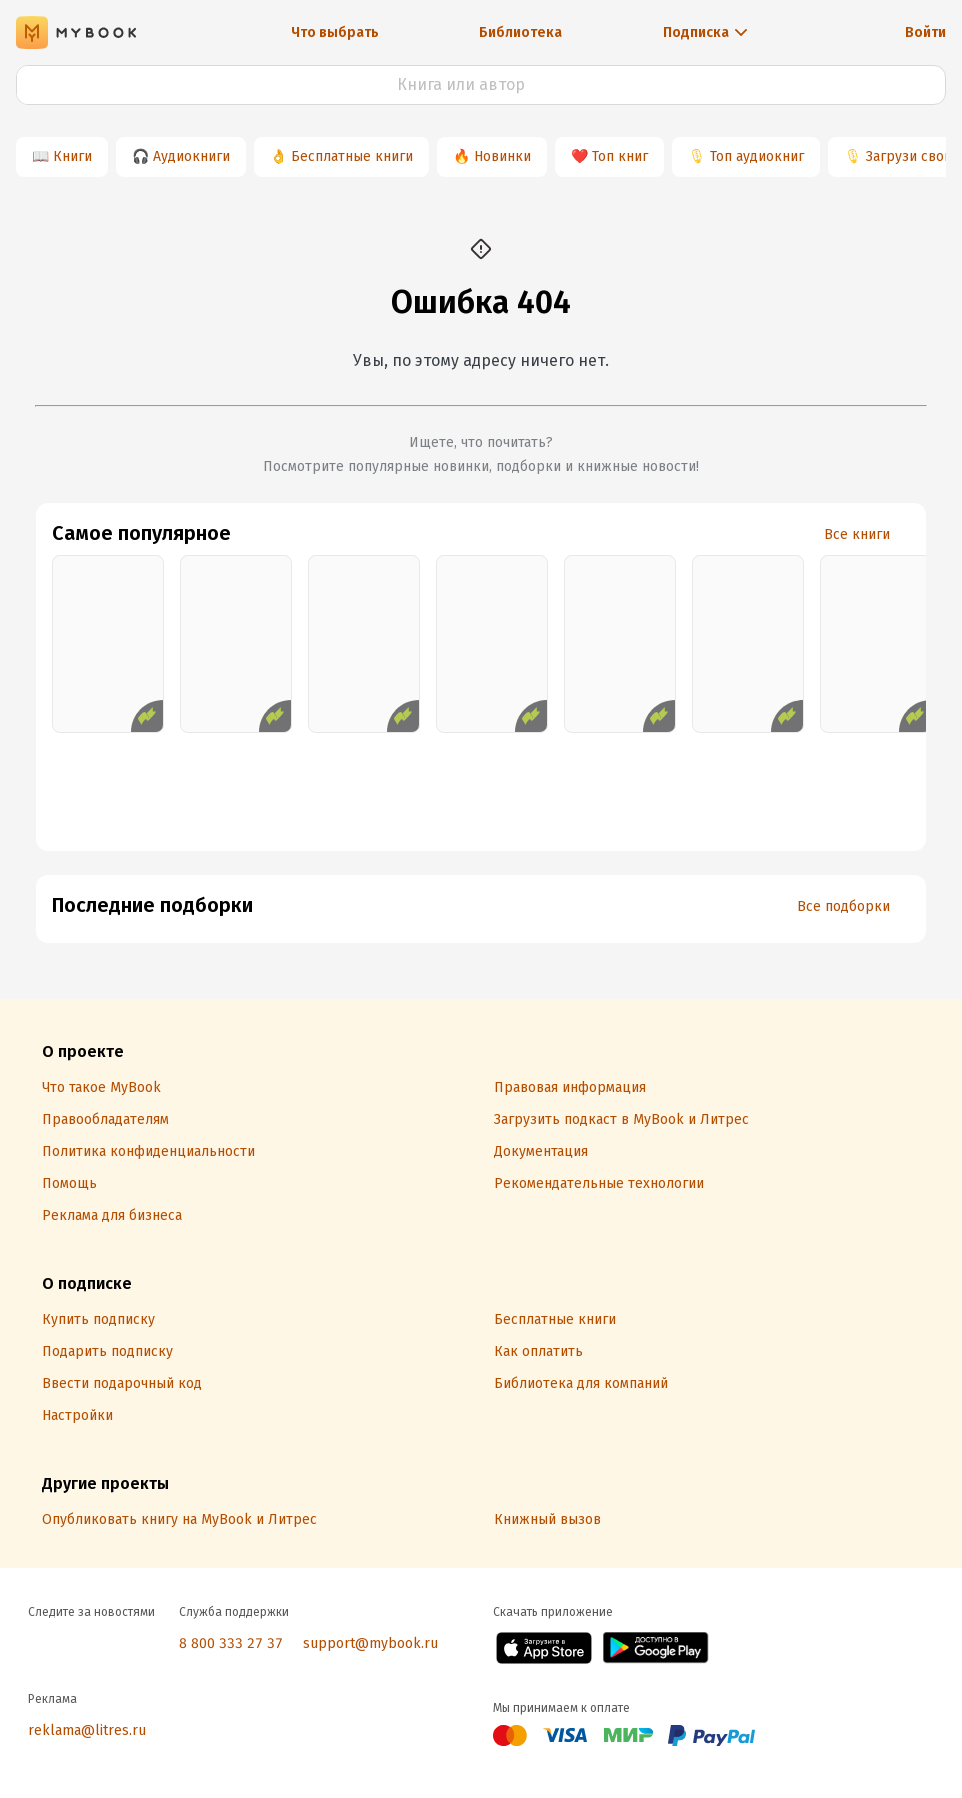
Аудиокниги (191, 156)
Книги (72, 156)
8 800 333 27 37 (231, 1643)
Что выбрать (335, 32)
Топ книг (620, 156)
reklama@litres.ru (87, 1730)
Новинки (502, 156)
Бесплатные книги (352, 156)
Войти (925, 32)
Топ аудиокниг (757, 156)
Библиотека (520, 32)
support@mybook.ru (370, 1643)
